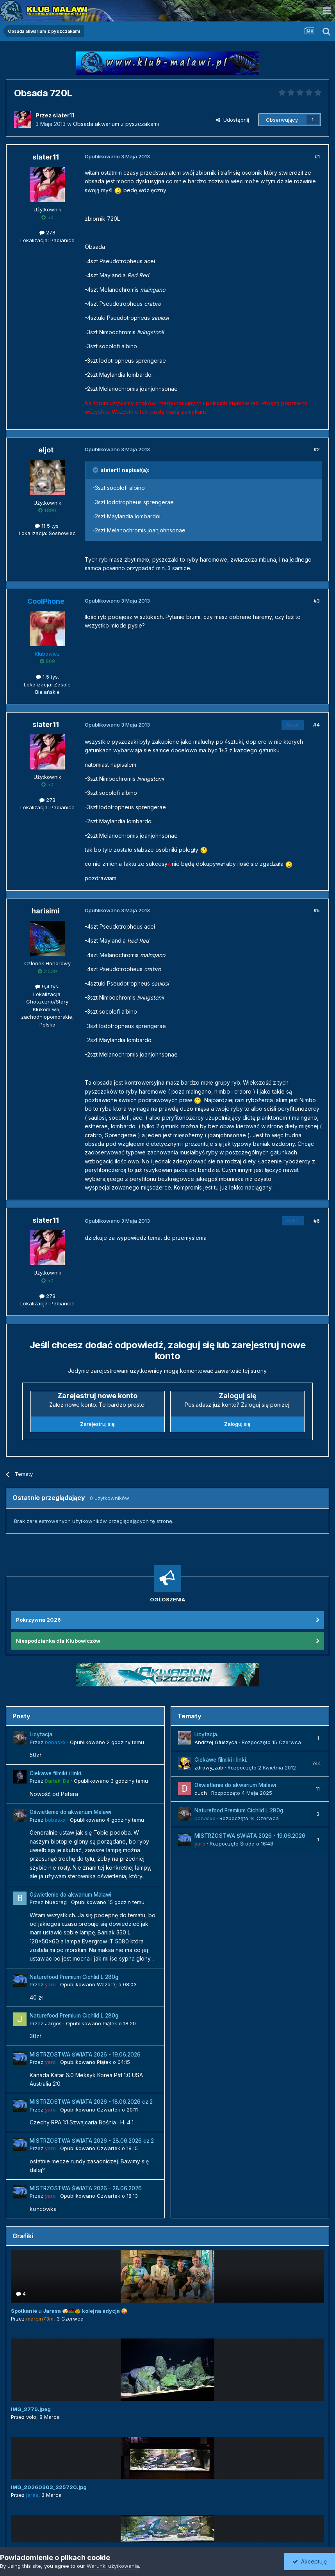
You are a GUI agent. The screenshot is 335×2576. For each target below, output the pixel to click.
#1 (317, 156)
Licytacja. (41, 1734)
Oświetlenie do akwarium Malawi (70, 1812)
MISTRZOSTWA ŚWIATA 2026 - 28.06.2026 (86, 2188)
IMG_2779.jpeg (31, 2409)
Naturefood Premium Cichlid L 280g (74, 1977)
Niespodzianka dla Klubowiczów (58, 1641)
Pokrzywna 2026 (38, 1620)
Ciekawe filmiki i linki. (56, 1773)
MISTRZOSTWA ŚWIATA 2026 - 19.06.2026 (85, 2054)
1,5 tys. (47, 677)
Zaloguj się (237, 1424)
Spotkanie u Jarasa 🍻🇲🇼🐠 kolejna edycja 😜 (69, 2311)
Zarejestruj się (97, 1424)
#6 (317, 1221)
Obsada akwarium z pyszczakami (116, 124)
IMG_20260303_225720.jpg (49, 2487)
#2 (317, 449)
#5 (317, 910)
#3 (317, 600)
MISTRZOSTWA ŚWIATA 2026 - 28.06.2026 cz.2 (92, 2141)
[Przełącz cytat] (96, 470)
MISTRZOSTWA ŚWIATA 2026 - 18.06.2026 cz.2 (91, 2102)
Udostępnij (232, 120)
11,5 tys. (47, 526)
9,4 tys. (47, 986)
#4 (316, 725)
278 (47, 232)
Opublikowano (107, 1742)
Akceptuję (309, 2561)
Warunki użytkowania (113, 2566)
